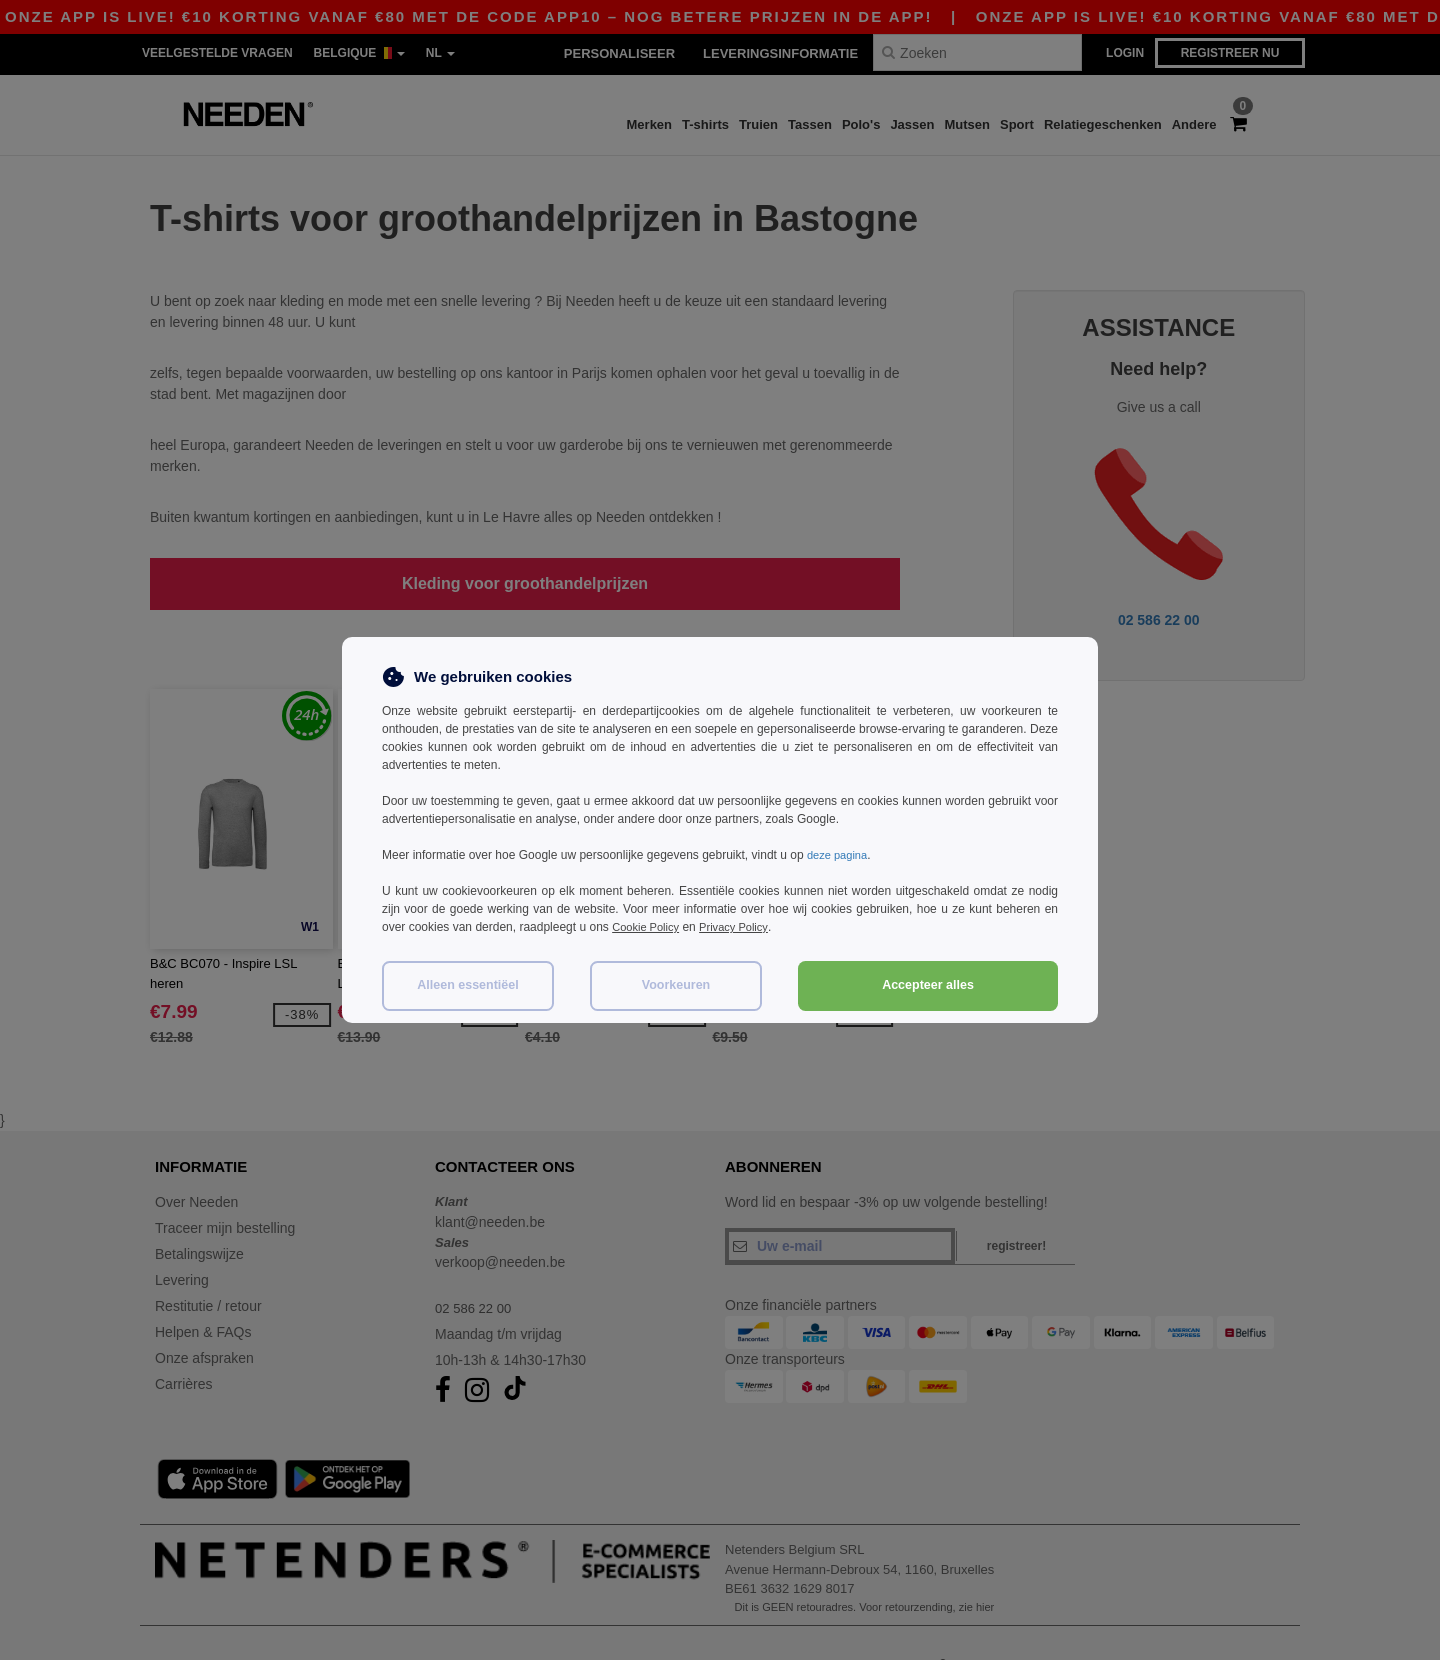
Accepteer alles (928, 985)
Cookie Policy (648, 927)
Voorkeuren (676, 985)
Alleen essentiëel (467, 985)
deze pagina (839, 855)
